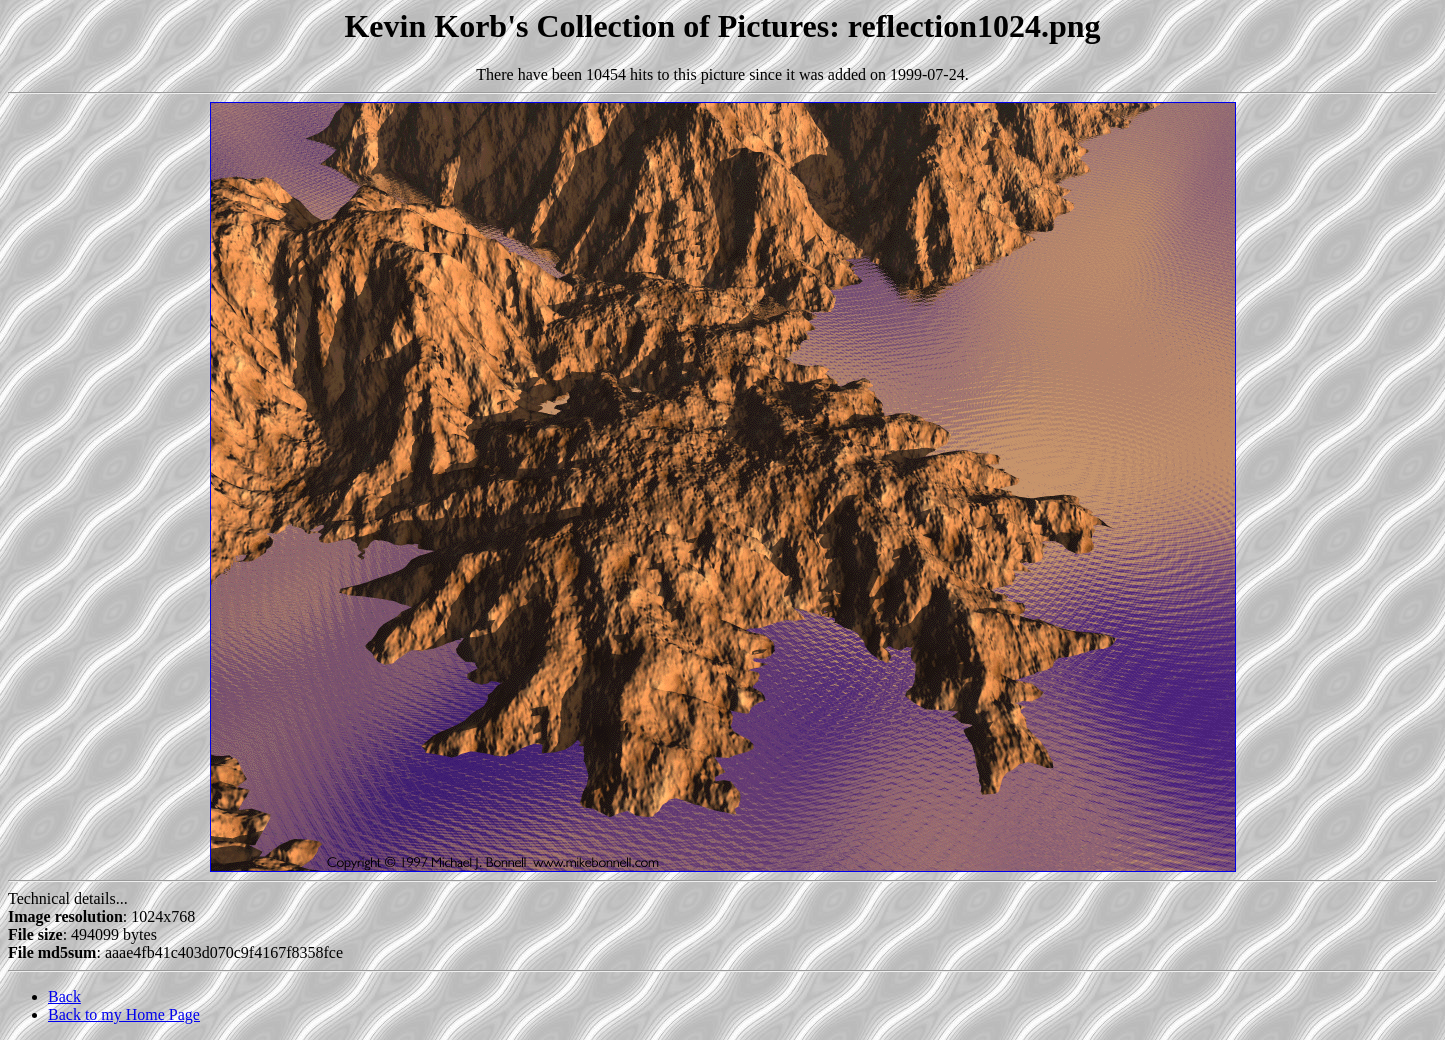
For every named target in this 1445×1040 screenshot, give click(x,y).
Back (64, 996)
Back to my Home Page (124, 1014)
